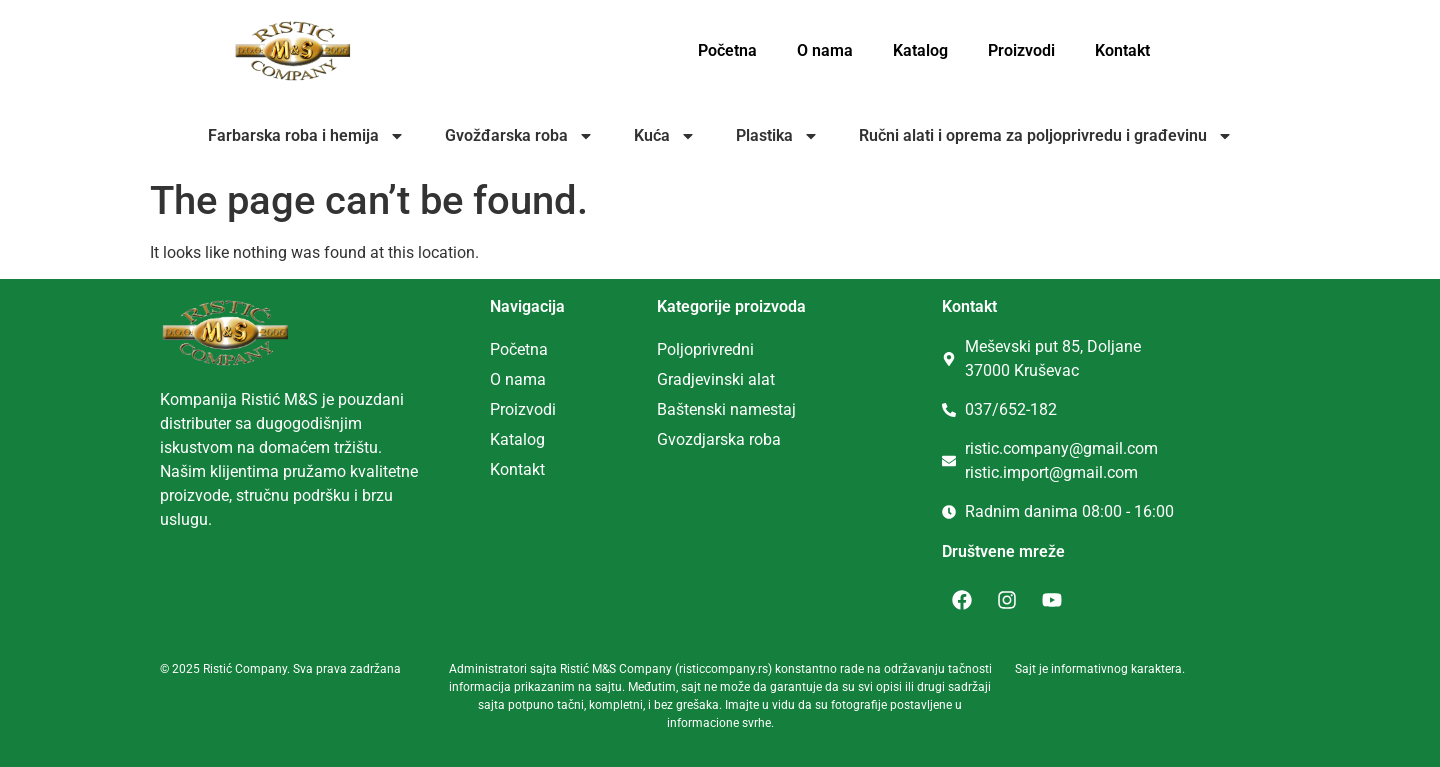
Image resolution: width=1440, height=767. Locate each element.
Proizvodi (1021, 50)
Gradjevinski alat (716, 379)
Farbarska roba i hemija (306, 136)
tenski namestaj (740, 409)
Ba (666, 409)
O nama (825, 50)
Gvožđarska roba (519, 136)
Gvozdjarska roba (719, 439)
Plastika (777, 136)
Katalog (920, 50)
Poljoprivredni (705, 349)
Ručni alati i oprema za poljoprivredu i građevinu (1046, 136)
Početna (727, 50)
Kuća (665, 136)
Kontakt (1122, 50)
